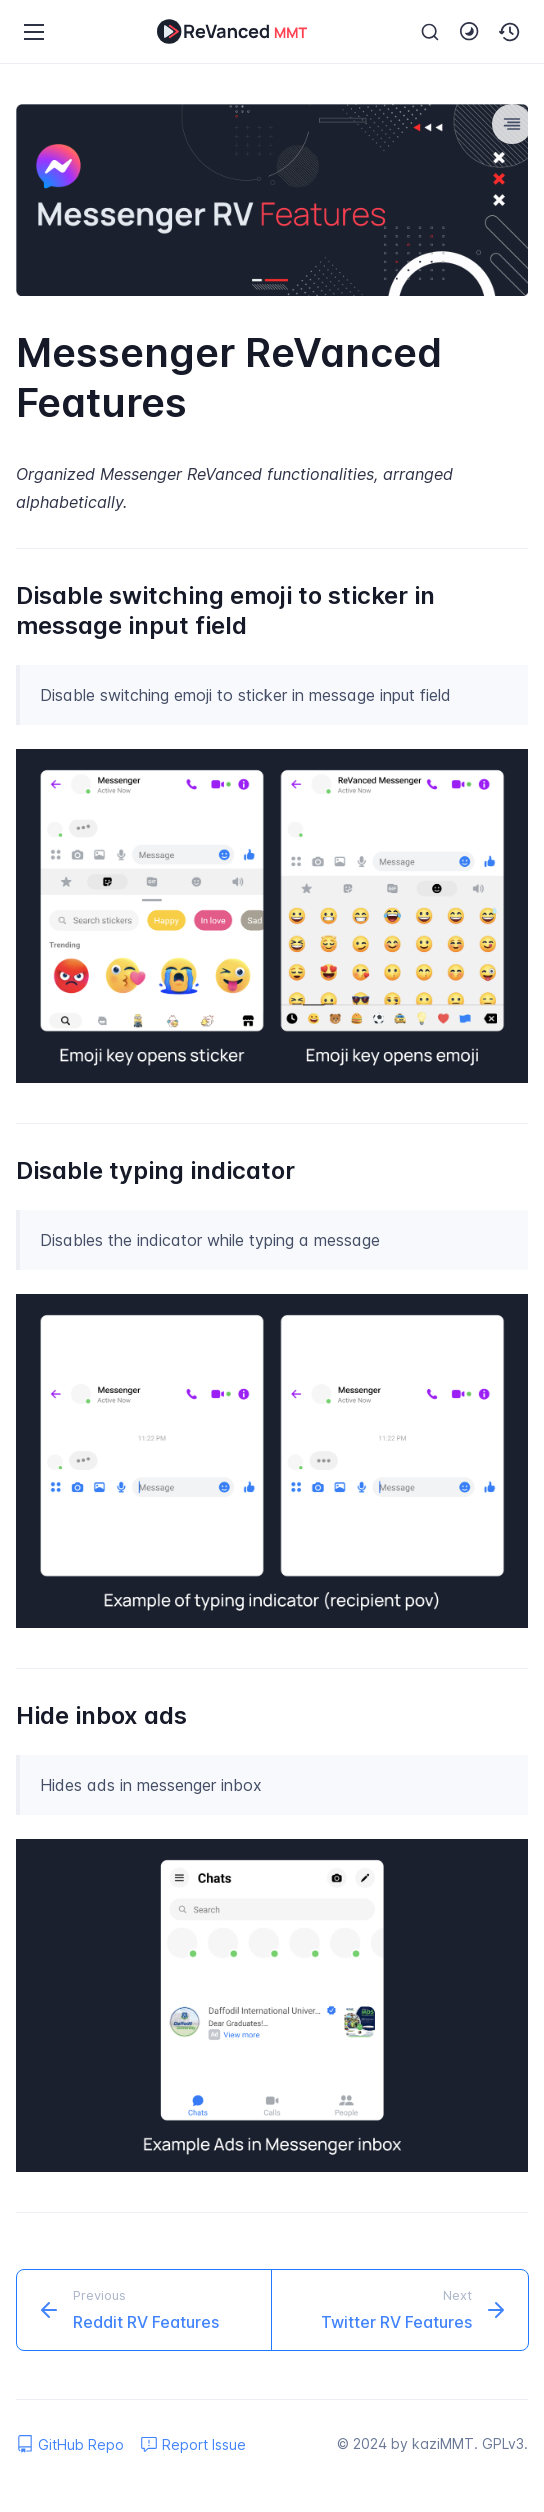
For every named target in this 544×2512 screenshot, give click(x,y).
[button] (510, 32)
